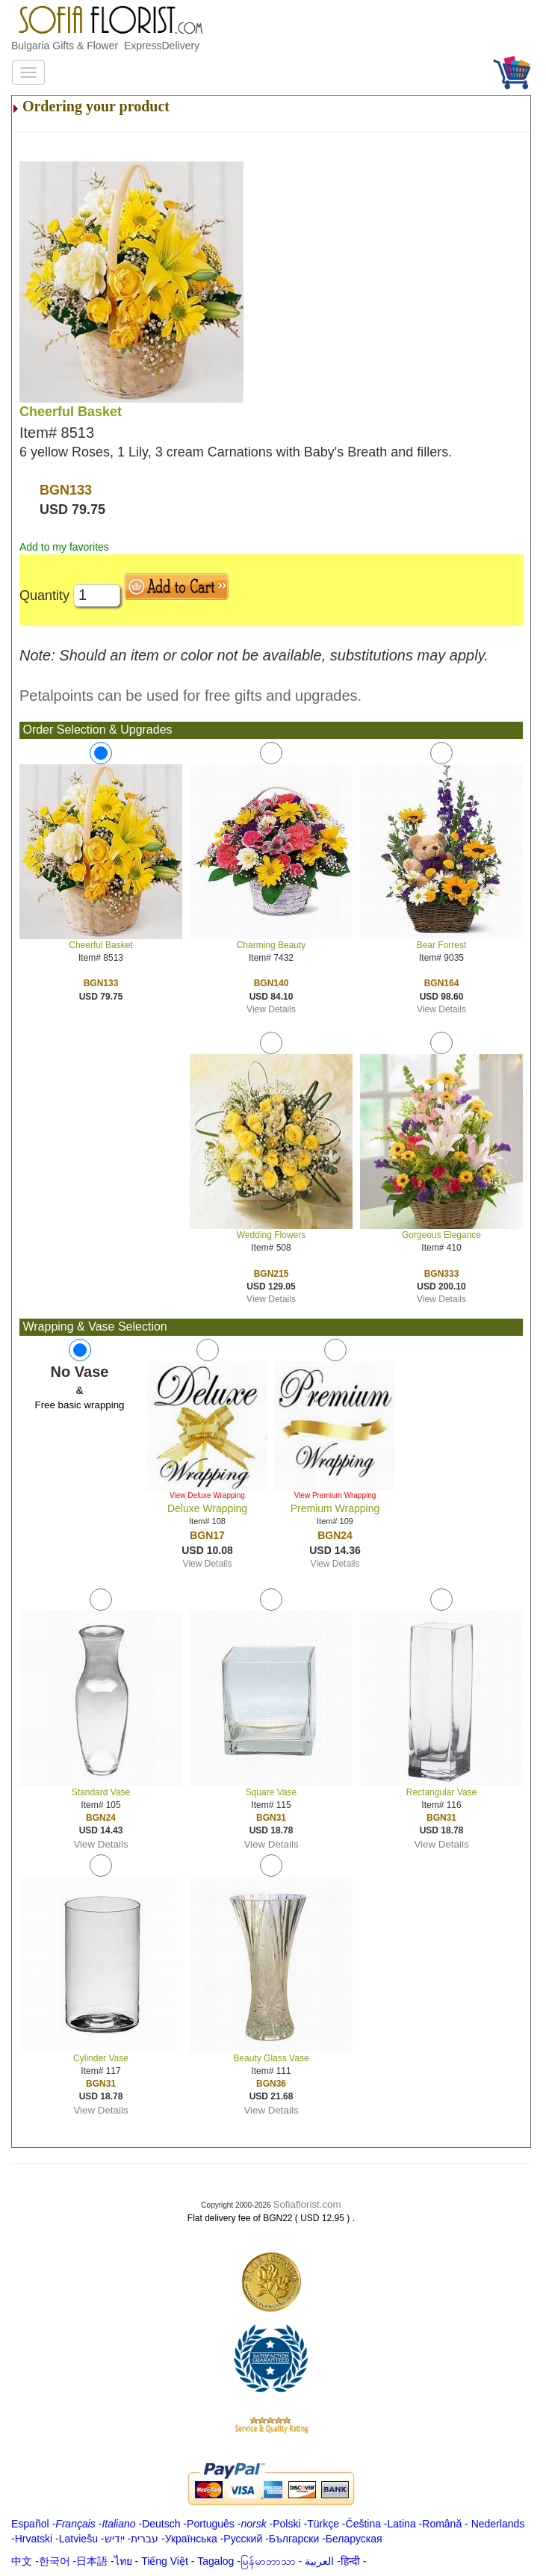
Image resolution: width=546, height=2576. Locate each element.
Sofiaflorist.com (307, 2204)
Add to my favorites (64, 547)
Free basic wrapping (79, 1405)
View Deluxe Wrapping (207, 1495)
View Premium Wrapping (335, 1495)
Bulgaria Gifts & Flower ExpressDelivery (105, 46)
